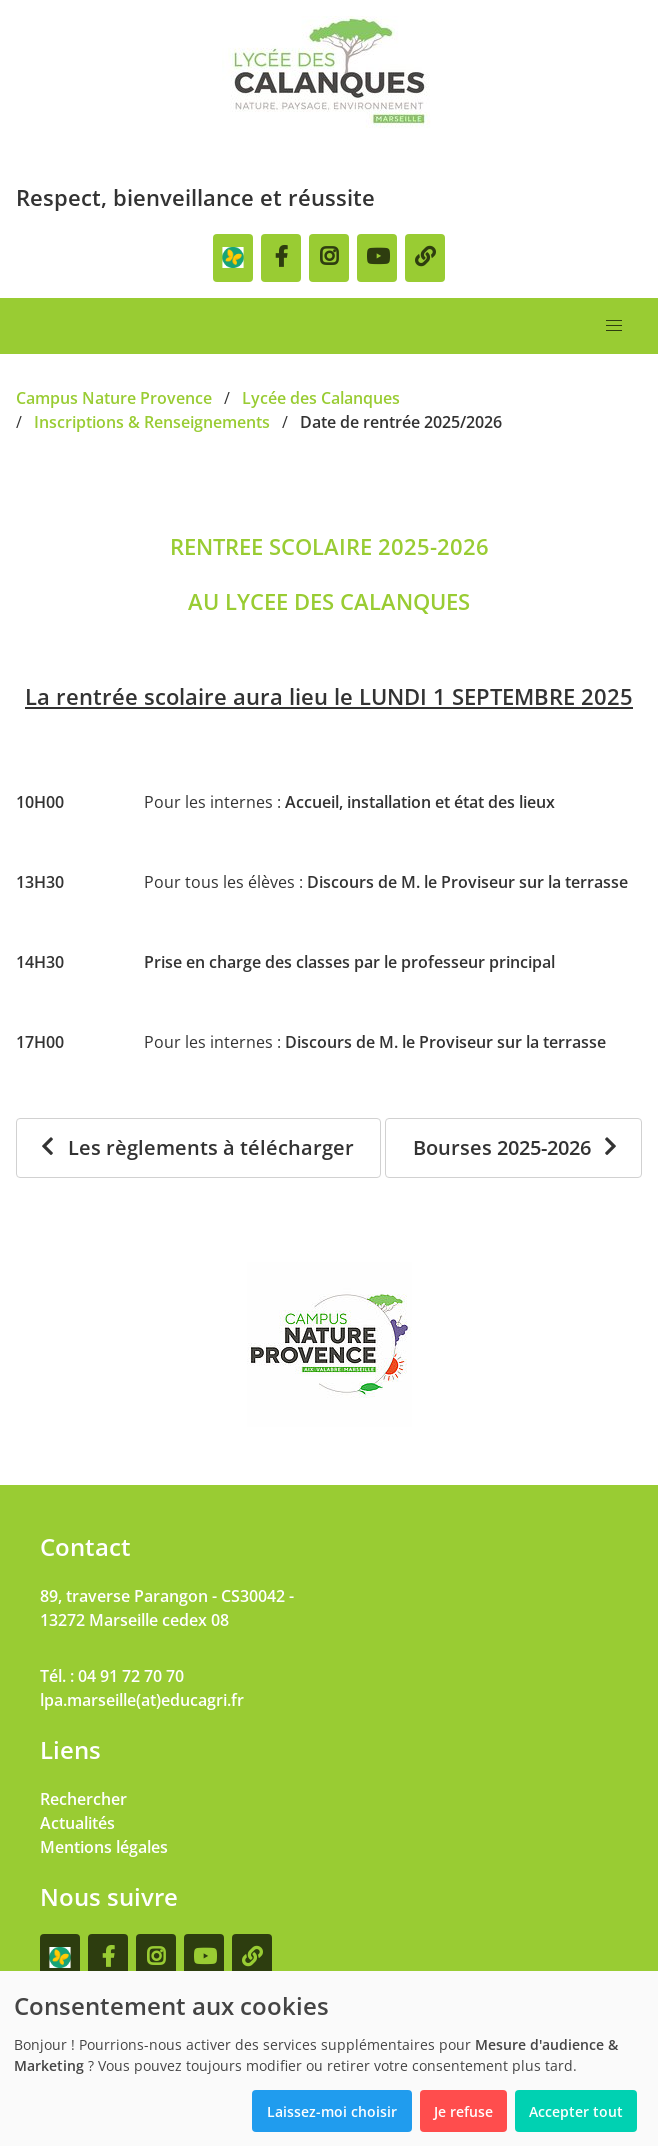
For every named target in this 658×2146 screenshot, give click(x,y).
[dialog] (329, 2058)
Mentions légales (104, 1847)
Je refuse (463, 2111)
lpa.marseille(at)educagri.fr (142, 1700)
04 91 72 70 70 (131, 1676)
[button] (614, 326)
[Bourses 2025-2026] (513, 1148)
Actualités (77, 1823)
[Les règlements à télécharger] (198, 1148)
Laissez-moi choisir (332, 2111)
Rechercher (83, 1799)
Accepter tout (576, 2111)
